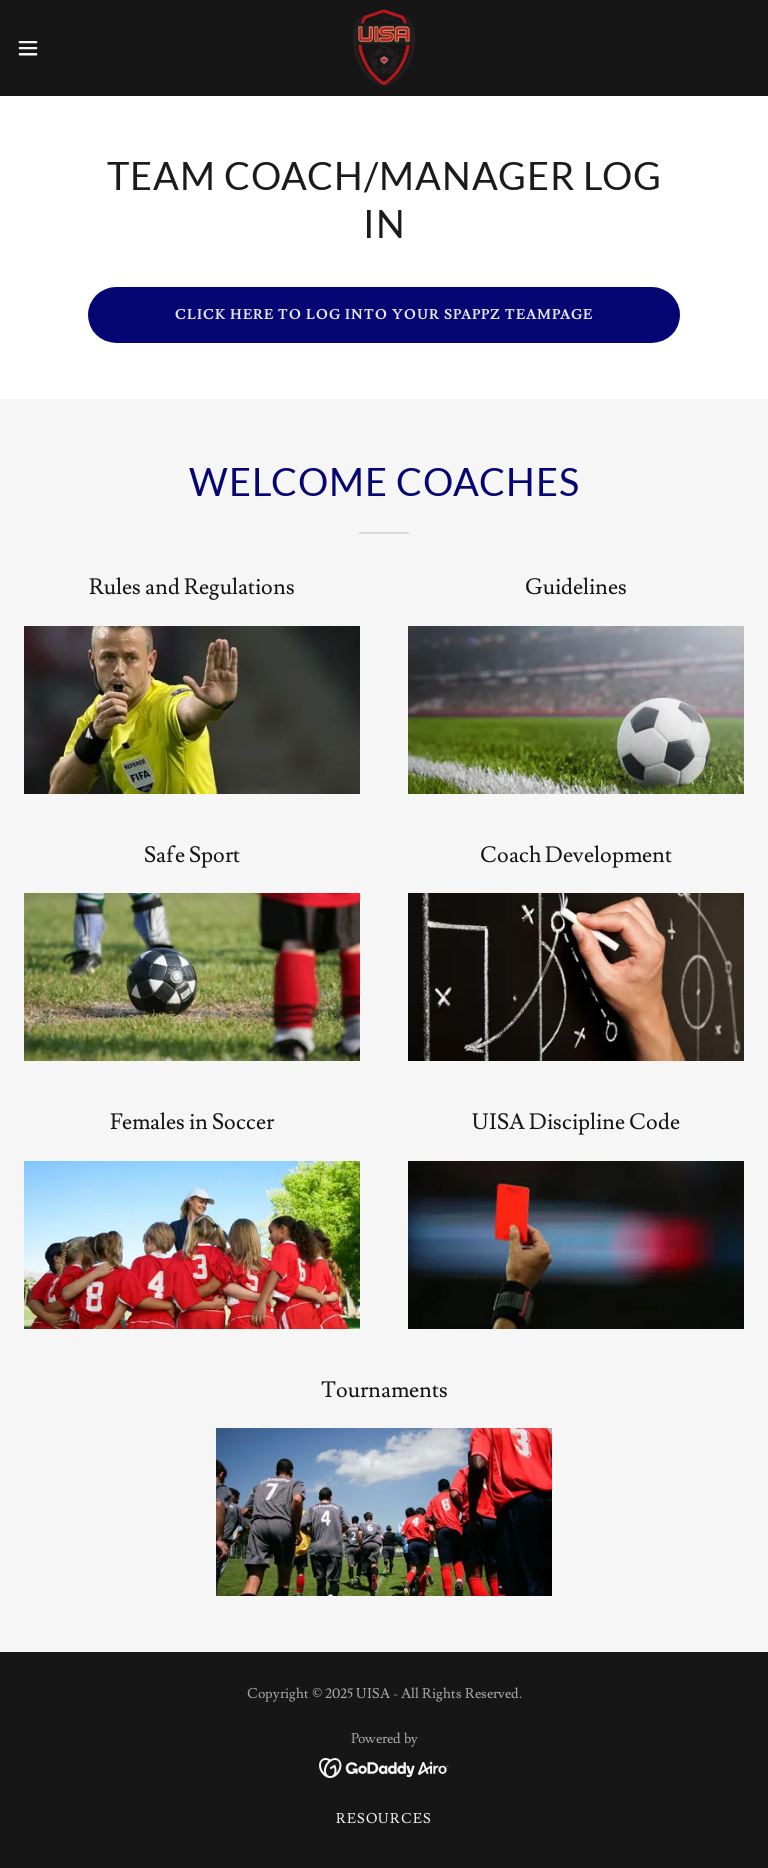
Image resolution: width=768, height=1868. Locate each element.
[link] (384, 48)
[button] (64, 48)
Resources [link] (384, 1819)
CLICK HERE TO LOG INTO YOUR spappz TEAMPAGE (384, 315)
